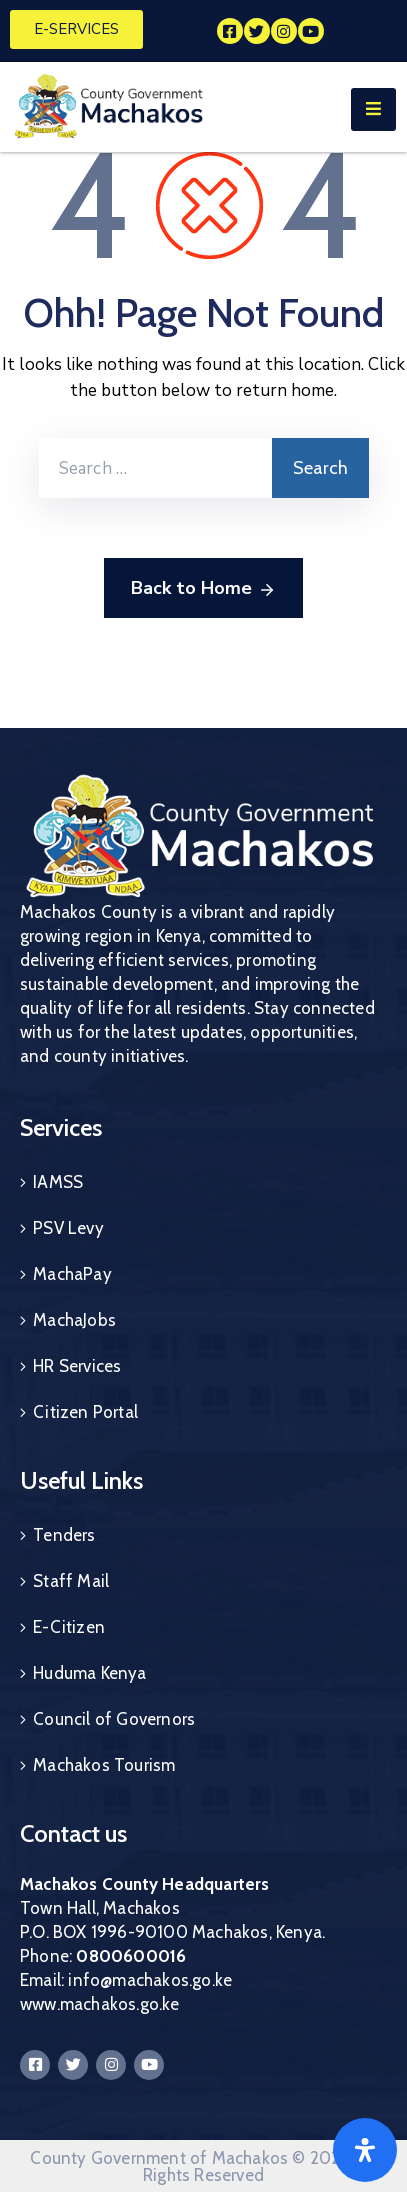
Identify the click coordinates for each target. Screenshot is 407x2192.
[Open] (365, 2150)
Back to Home (203, 589)
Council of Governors (114, 1719)
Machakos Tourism (104, 1765)
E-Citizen (69, 1627)
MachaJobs (74, 1320)
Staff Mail (71, 1581)
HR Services (77, 1366)
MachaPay (72, 1274)
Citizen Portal (85, 1412)
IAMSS (58, 1182)
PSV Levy (68, 1228)
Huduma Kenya (89, 1673)
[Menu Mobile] (373, 109)
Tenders (64, 1535)
